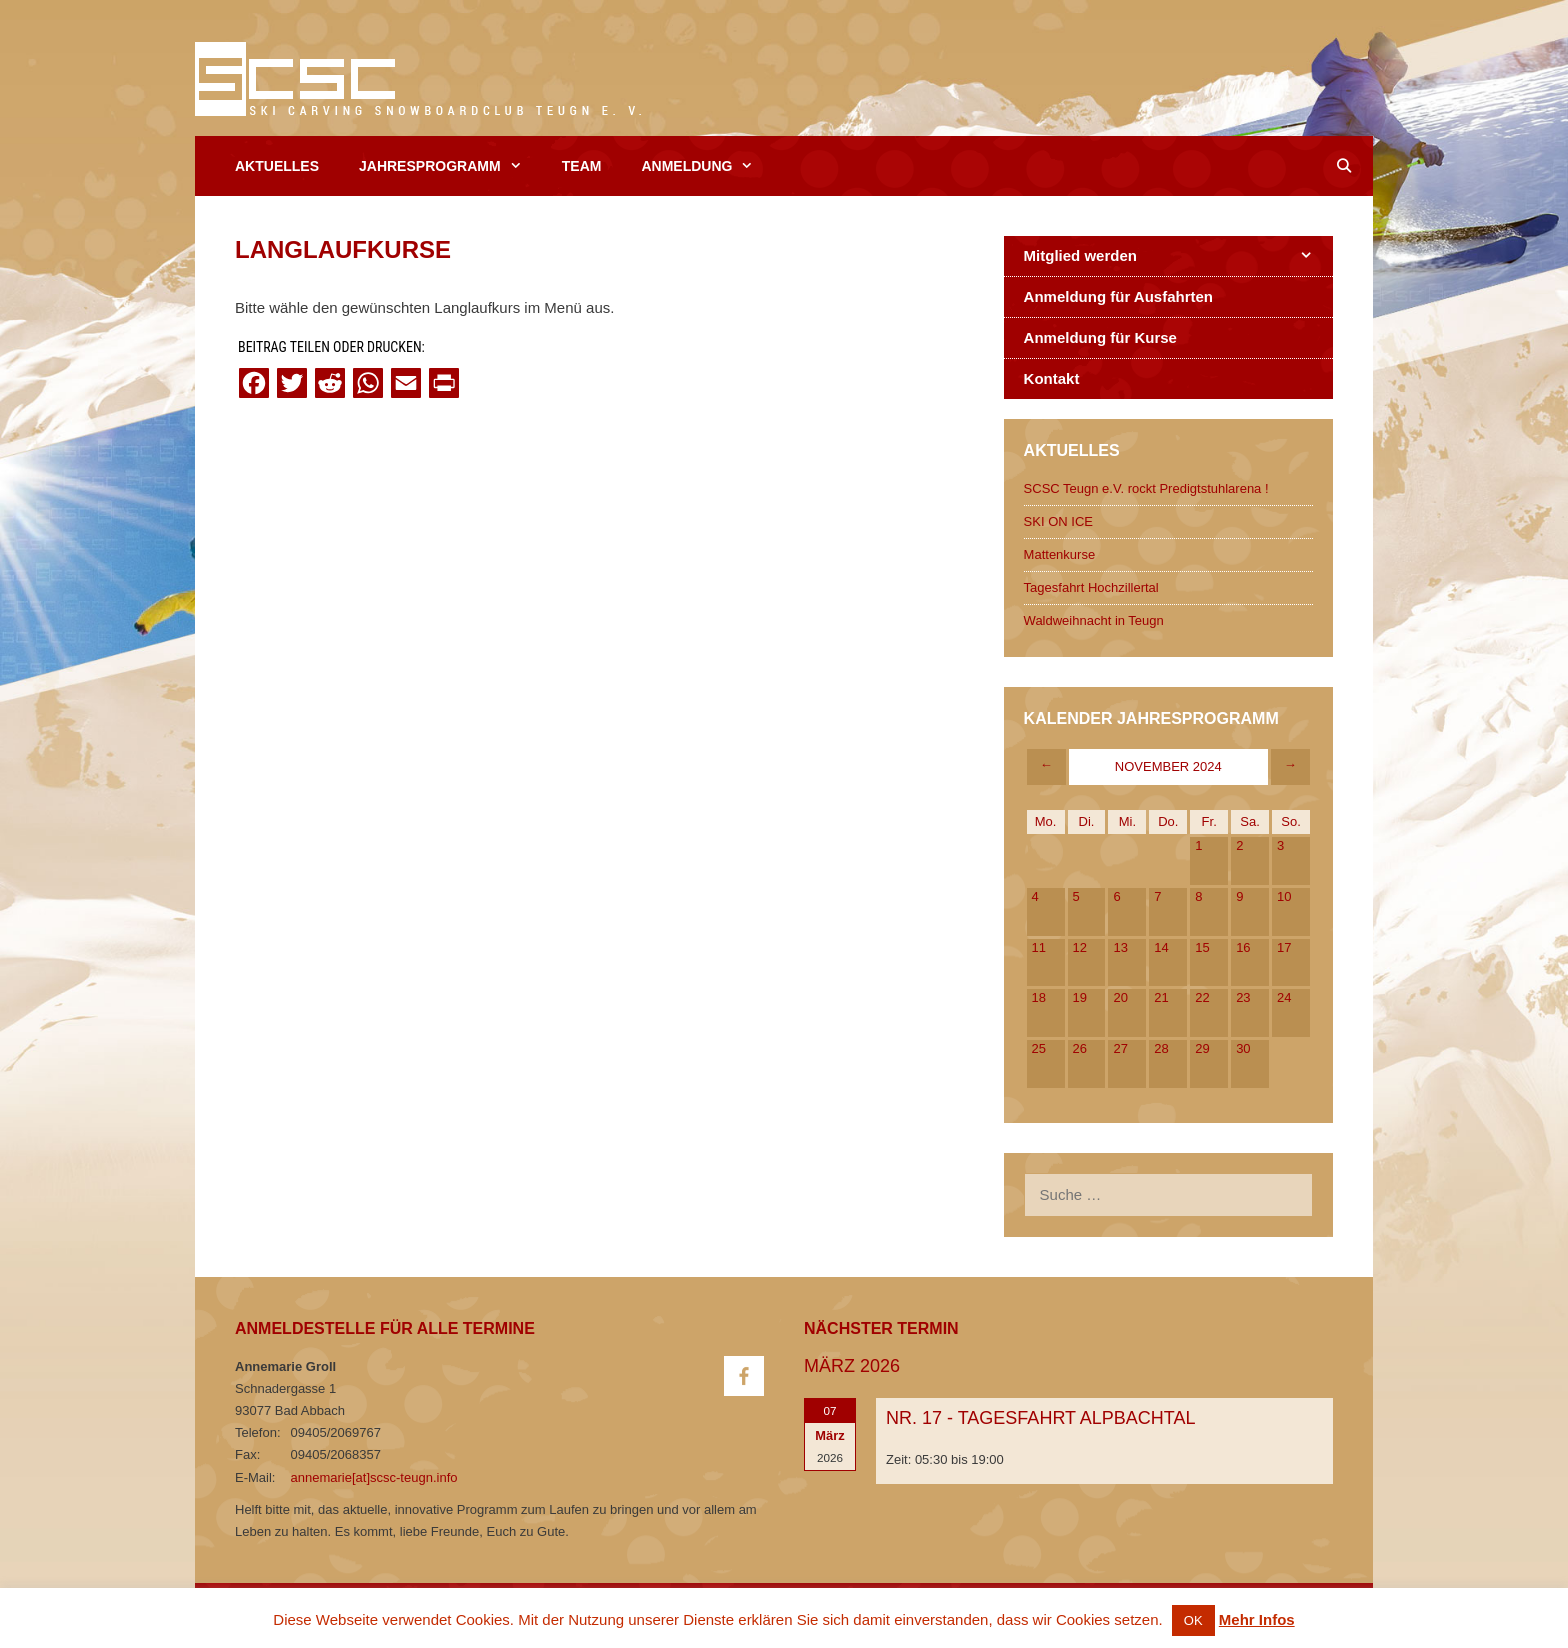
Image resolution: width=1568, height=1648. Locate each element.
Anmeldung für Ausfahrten (1118, 296)
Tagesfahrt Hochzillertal (1091, 587)
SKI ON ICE (1058, 521)
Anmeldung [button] (707, 166)
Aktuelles (277, 166)
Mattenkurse (1060, 554)
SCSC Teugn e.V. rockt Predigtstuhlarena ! (1146, 488)
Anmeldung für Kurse (1100, 337)
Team (582, 166)
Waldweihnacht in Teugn (1094, 620)
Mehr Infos (1257, 1619)
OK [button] (1193, 1620)
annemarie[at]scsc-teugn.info (374, 1477)
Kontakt (1052, 378)
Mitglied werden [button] (1178, 256)
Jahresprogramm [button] (450, 166)
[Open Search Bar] (1344, 166)
